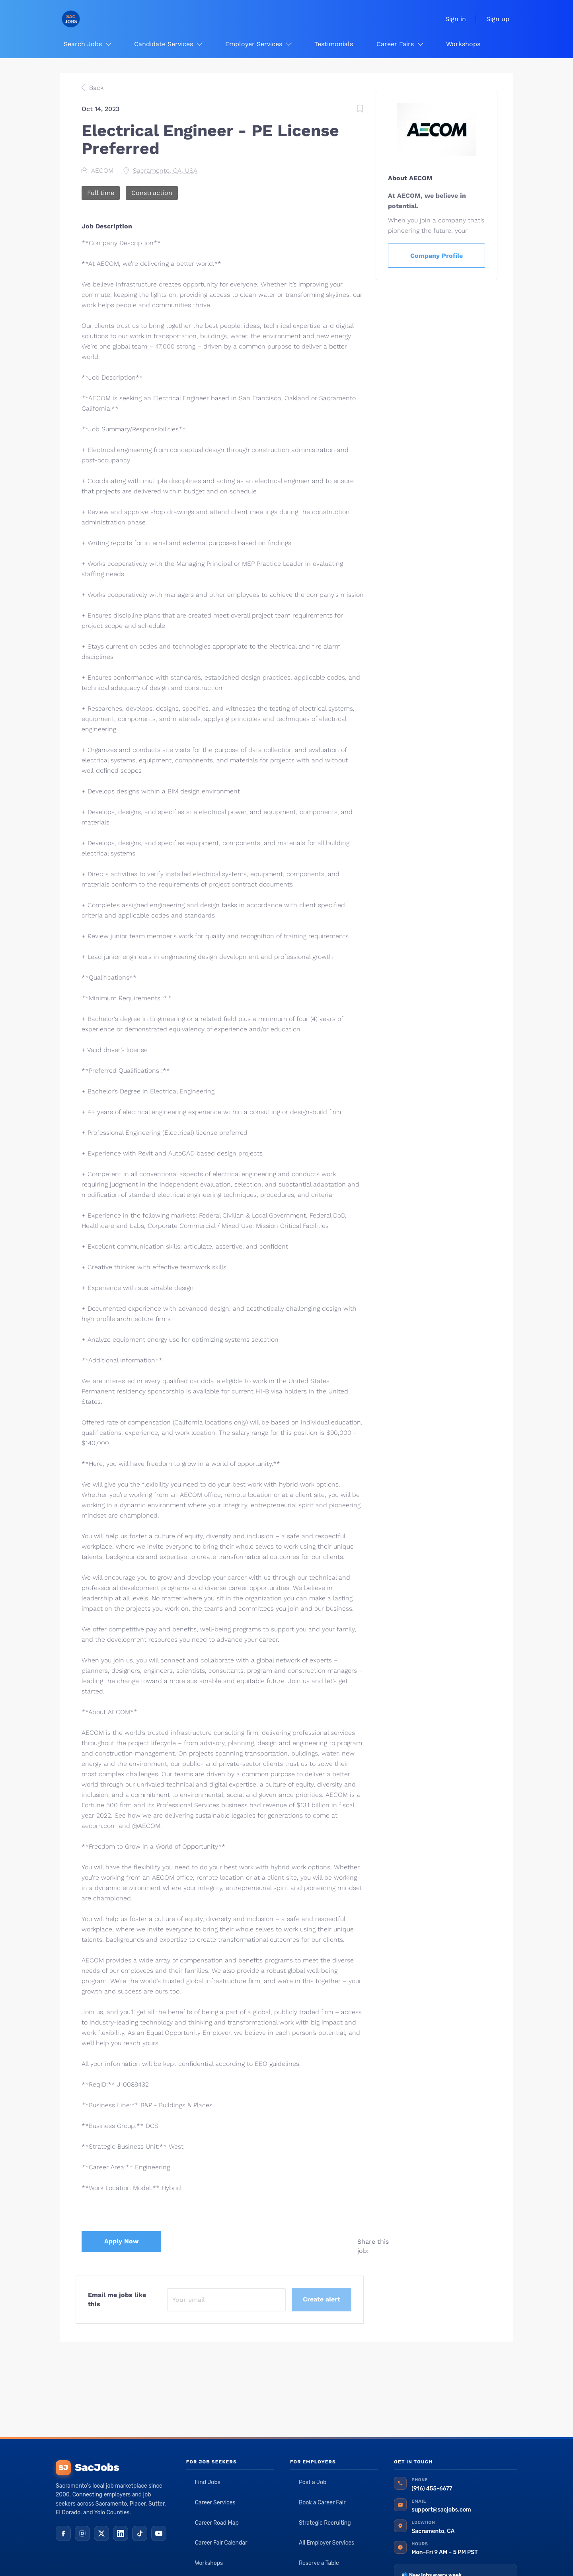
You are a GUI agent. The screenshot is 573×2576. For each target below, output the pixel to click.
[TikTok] (139, 2533)
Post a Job (312, 2482)
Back (95, 88)
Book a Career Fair (322, 2502)
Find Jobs (207, 2482)
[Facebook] (63, 2533)
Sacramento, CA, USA (165, 170)
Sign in (455, 19)
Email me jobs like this (117, 2299)
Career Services (215, 2502)
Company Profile (436, 255)
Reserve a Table (319, 2563)
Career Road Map (217, 2522)
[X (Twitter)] (101, 2533)
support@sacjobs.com (441, 2509)
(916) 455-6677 (431, 2488)
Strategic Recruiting (325, 2522)
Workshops (209, 2563)
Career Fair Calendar (221, 2542)
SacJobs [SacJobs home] (87, 2467)
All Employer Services (327, 2542)
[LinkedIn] (120, 2533)
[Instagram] (82, 2533)
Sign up (497, 19)
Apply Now (121, 2241)
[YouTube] (158, 2533)
